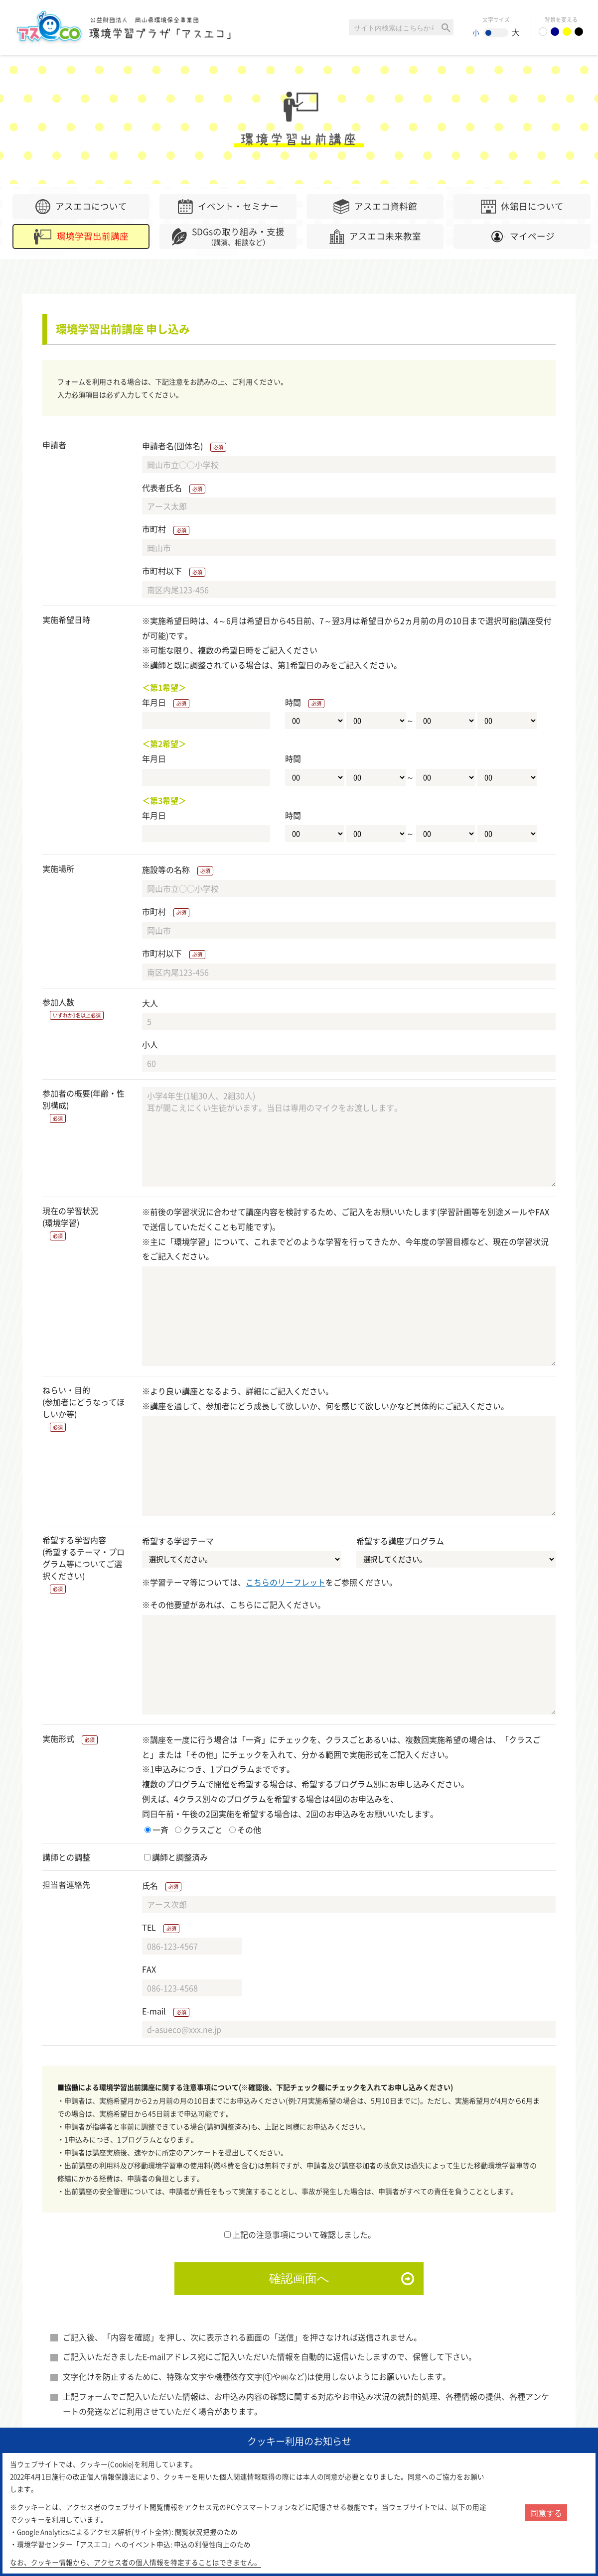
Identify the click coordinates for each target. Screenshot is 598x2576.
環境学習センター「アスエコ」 (128, 27)
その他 (245, 1830)
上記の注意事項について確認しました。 (300, 2234)
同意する (546, 2513)
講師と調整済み (176, 1857)
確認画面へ (299, 2278)
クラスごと (199, 1830)
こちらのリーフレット (285, 1582)
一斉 (156, 1830)
